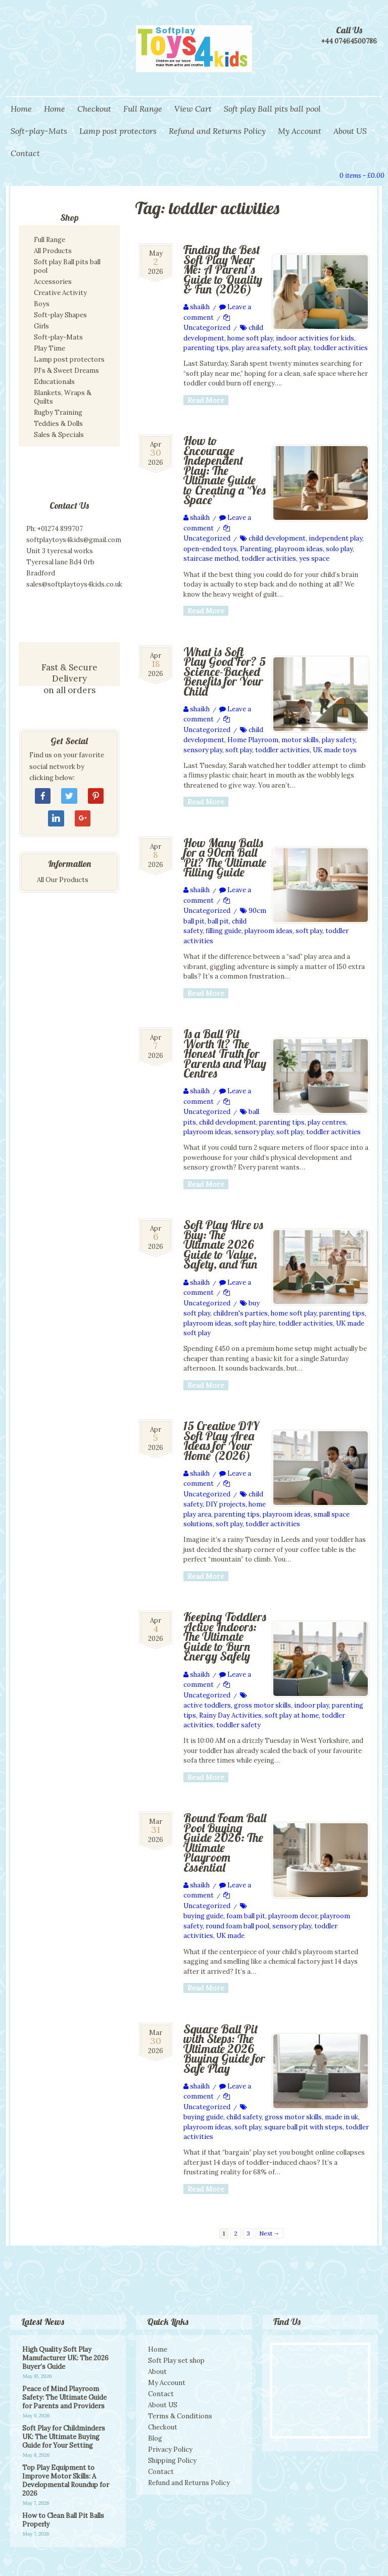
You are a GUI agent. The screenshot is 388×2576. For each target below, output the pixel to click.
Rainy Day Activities (230, 1715)
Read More (205, 400)
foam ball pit (245, 1916)
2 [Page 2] (235, 2233)
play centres (327, 1122)
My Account (299, 131)
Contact (25, 153)
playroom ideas (299, 549)
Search (310, 174)
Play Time (49, 348)
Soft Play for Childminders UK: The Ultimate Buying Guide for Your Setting (63, 2437)
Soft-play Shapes (60, 315)
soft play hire (254, 1323)
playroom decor (292, 1916)
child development (277, 538)
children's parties (240, 1313)
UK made (230, 1935)
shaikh (200, 307)
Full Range (142, 109)
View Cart (193, 109)
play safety (338, 740)
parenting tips (206, 348)
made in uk (341, 2117)
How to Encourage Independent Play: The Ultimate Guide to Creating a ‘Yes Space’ (224, 470)
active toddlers (207, 1705)
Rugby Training (58, 412)
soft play (296, 348)
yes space (314, 558)
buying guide (203, 1916)
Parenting (256, 549)
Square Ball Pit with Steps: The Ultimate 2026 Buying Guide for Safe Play (224, 2048)
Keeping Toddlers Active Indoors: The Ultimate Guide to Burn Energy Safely (224, 1636)
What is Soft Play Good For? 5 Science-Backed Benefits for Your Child (224, 671)
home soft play (250, 338)
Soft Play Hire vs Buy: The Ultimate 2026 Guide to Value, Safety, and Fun (223, 1244)
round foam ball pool (237, 1926)
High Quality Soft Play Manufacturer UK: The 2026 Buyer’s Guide (65, 2358)
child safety (244, 2117)
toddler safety (238, 1725)
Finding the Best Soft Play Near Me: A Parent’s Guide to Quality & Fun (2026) (222, 269)
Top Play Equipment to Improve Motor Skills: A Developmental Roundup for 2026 (65, 2480)
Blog (155, 2438)
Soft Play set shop (176, 2360)
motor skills (300, 740)
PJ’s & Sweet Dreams (66, 370)
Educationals (54, 381)
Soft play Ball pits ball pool (272, 109)
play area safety (256, 348)
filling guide (223, 931)
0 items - (362, 175)
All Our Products (62, 880)
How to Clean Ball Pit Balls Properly (63, 2520)
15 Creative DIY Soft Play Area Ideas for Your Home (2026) (221, 1440)
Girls (41, 326)
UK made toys (335, 750)
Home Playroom (252, 740)
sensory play (202, 750)
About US (350, 131)
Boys (42, 304)
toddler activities (340, 348)
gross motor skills (262, 1705)
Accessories (53, 281)
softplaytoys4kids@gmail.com (73, 540)
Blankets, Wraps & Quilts (62, 397)
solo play (339, 549)
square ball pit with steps (303, 2127)
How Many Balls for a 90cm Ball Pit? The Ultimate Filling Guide (224, 857)
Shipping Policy (172, 2460)
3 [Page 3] (248, 2233)
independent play (335, 538)
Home (21, 109)
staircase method (210, 558)
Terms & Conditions (180, 2416)
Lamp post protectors (118, 131)
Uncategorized (206, 327)
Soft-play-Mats (39, 131)
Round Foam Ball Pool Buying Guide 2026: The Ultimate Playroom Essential (224, 1842)
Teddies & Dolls (58, 423)
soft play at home (292, 1715)
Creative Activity (60, 292)
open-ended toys (210, 549)
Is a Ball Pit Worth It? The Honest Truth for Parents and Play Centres (224, 1053)
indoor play (311, 1705)
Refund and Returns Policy (217, 131)
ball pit (218, 921)
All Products (53, 251)
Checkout (94, 109)
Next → (269, 2233)
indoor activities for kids (315, 338)
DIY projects (226, 1504)
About (157, 2371)
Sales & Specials (59, 434)
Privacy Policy (170, 2449)
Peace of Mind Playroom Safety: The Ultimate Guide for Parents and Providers (64, 2397)
